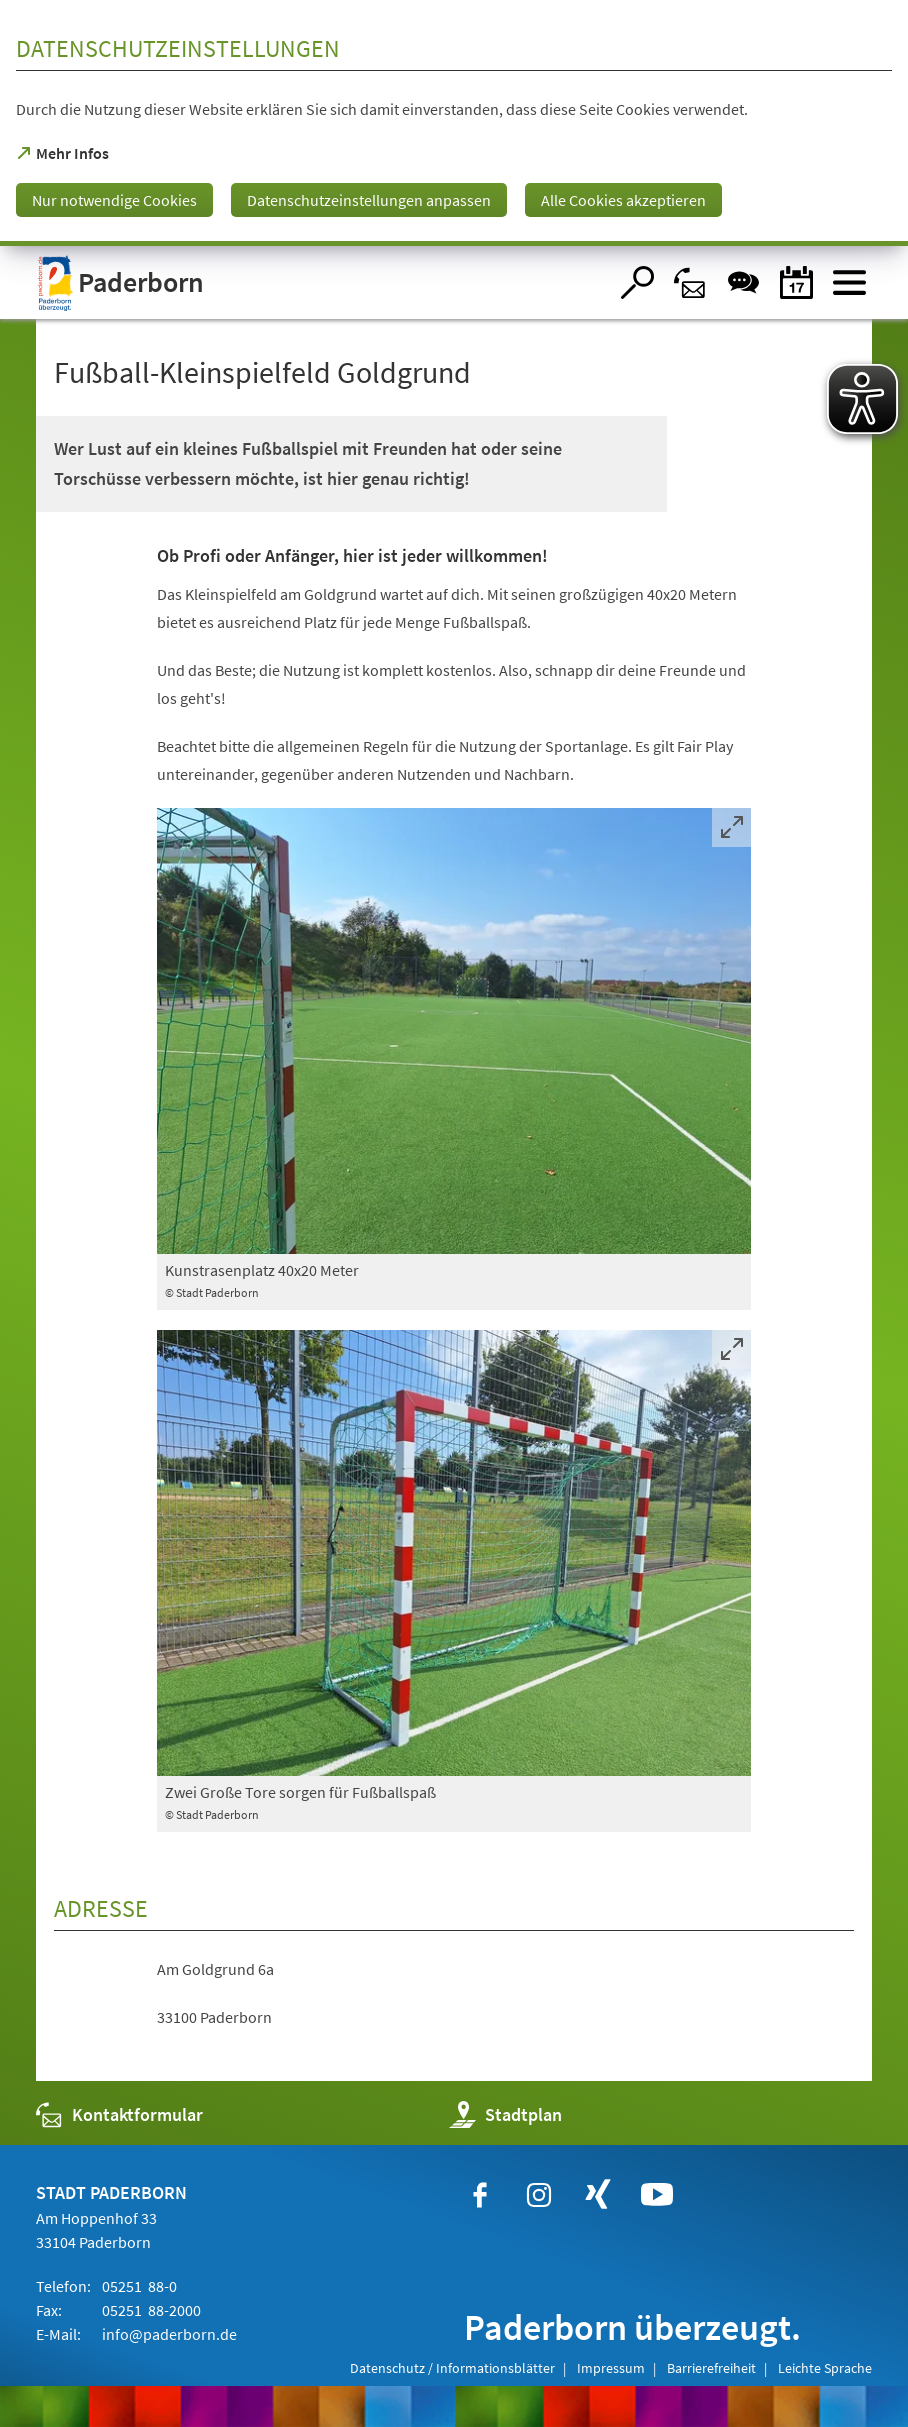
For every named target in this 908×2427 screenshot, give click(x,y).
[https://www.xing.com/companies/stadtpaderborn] (598, 2195)
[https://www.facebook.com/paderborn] (480, 2195)
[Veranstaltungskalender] (796, 282)
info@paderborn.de (168, 2334)
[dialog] (454, 123)
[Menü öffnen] (849, 282)
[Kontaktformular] (690, 282)
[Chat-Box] (743, 282)
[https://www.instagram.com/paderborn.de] (539, 2195)
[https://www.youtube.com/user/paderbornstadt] (657, 2195)
